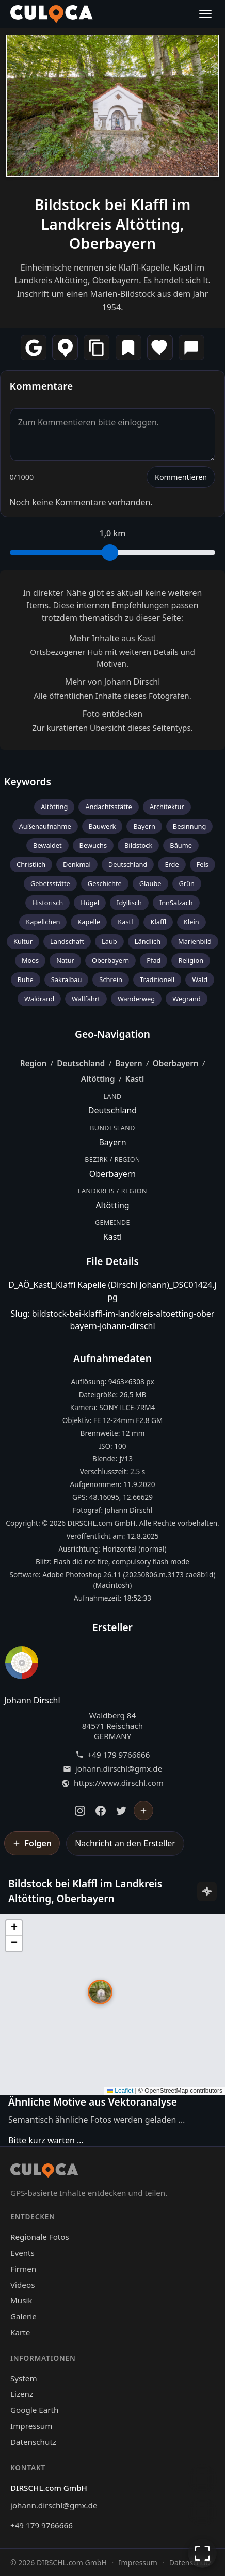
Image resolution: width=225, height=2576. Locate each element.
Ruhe (26, 979)
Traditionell (157, 979)
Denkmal (77, 864)
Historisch (47, 902)
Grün (187, 883)
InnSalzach (176, 902)
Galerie (23, 2316)
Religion (190, 960)
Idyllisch (129, 902)
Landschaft (67, 941)
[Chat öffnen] (202, 2478)
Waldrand (39, 998)
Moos (30, 960)
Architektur (167, 806)
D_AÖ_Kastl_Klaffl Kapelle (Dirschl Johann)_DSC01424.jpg (112, 1291)
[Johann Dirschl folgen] (143, 1811)
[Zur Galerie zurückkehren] (202, 2512)
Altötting (54, 806)
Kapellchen (43, 921)
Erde (172, 864)
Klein (191, 921)
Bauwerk (102, 826)
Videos (22, 2285)
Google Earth (34, 2410)
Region (33, 1063)
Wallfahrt (86, 998)
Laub (109, 941)
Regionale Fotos (39, 2237)
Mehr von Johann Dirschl (112, 681)
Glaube (150, 883)
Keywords (27, 781)
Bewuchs (93, 845)
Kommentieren (181, 477)
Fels (202, 864)
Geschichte (105, 883)
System (23, 2378)
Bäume (181, 845)
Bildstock (138, 845)
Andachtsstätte (108, 806)
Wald (199, 979)
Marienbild (195, 941)
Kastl (125, 921)
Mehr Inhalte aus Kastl (112, 638)
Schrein (110, 979)
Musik (21, 2300)
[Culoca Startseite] (51, 14)
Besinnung (189, 826)
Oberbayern (110, 960)
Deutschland (128, 864)
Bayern (144, 826)
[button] (100, 1992)
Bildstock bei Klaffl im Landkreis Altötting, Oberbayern (113, 223)
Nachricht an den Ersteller (125, 1843)
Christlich (31, 864)
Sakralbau (66, 979)
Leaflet (120, 2090)
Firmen (23, 2269)
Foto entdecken (112, 713)
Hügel (90, 902)
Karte (20, 2332)
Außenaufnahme (45, 826)
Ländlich (147, 941)
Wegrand (186, 998)
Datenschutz (33, 2442)
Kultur (23, 941)
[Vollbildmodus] (202, 2553)
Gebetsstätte (50, 883)
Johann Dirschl (32, 1700)
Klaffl (158, 921)
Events (22, 2253)
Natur (65, 960)
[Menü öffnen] (205, 14)
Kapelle (88, 921)
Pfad (153, 960)
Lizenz (21, 2394)
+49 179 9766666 (119, 1755)
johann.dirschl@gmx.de (118, 1769)
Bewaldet (47, 845)
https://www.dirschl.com (119, 1783)
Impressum (31, 2426)
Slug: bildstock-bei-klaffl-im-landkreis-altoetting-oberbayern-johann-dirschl (113, 1320)
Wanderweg (136, 998)
